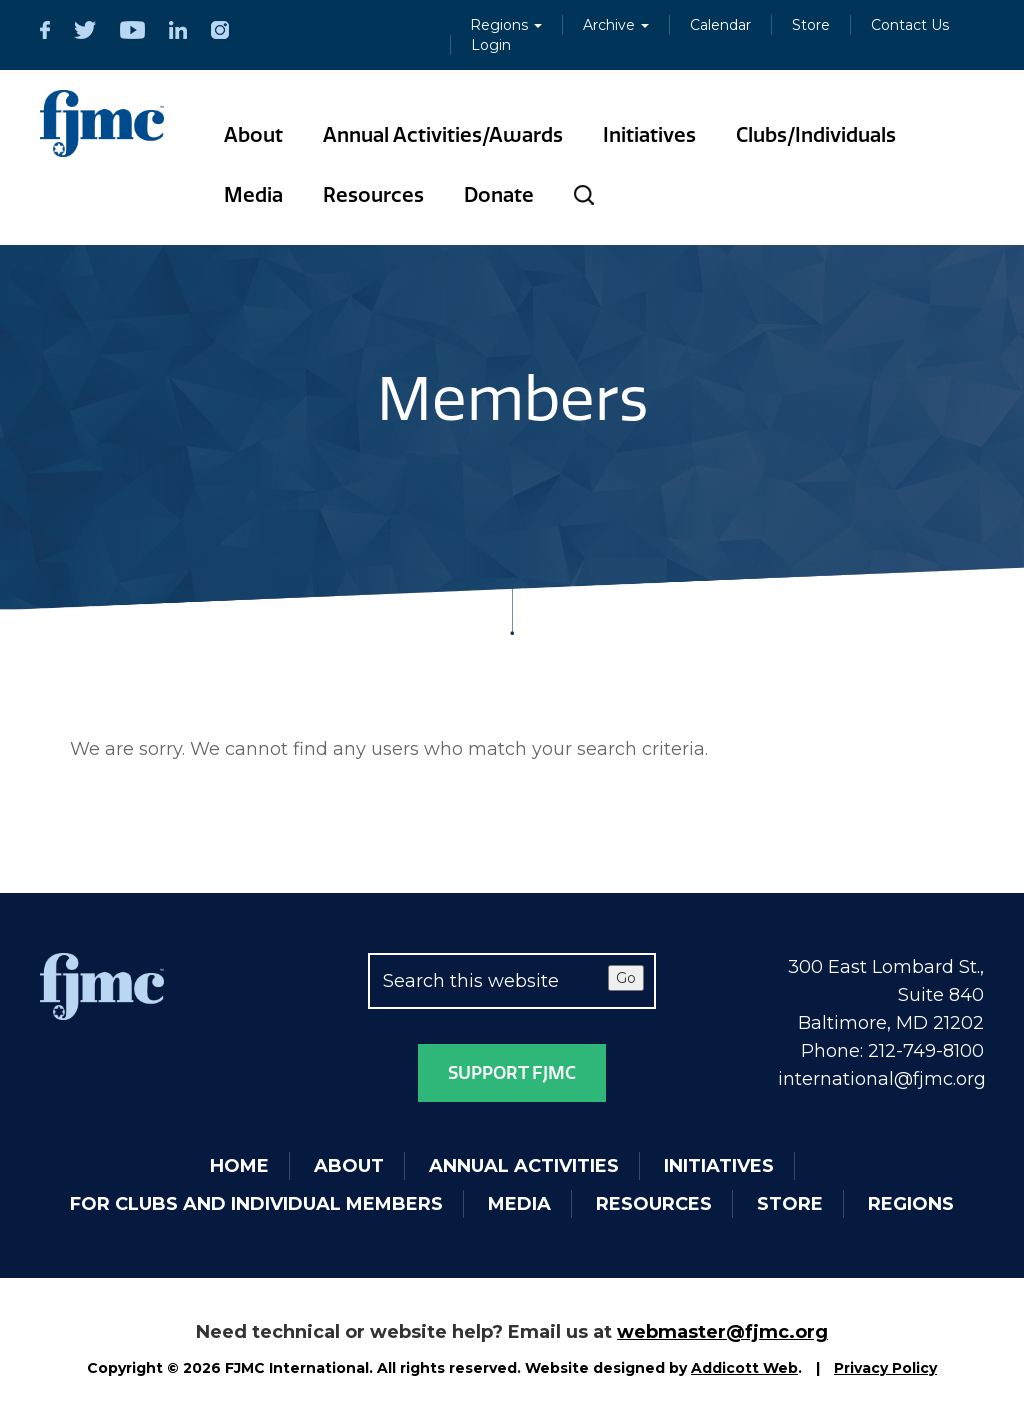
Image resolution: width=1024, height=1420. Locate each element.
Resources (373, 195)
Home (239, 1166)
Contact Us (910, 25)
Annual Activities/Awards (443, 135)
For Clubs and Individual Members (256, 1204)
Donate (499, 195)
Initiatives (649, 135)
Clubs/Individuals (816, 135)
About (253, 135)
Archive (616, 25)
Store (811, 25)
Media (253, 195)
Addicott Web (744, 1368)
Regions (506, 25)
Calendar (720, 25)
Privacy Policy (885, 1368)
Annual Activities (524, 1166)
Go (626, 978)
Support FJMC (512, 1073)
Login (491, 45)
